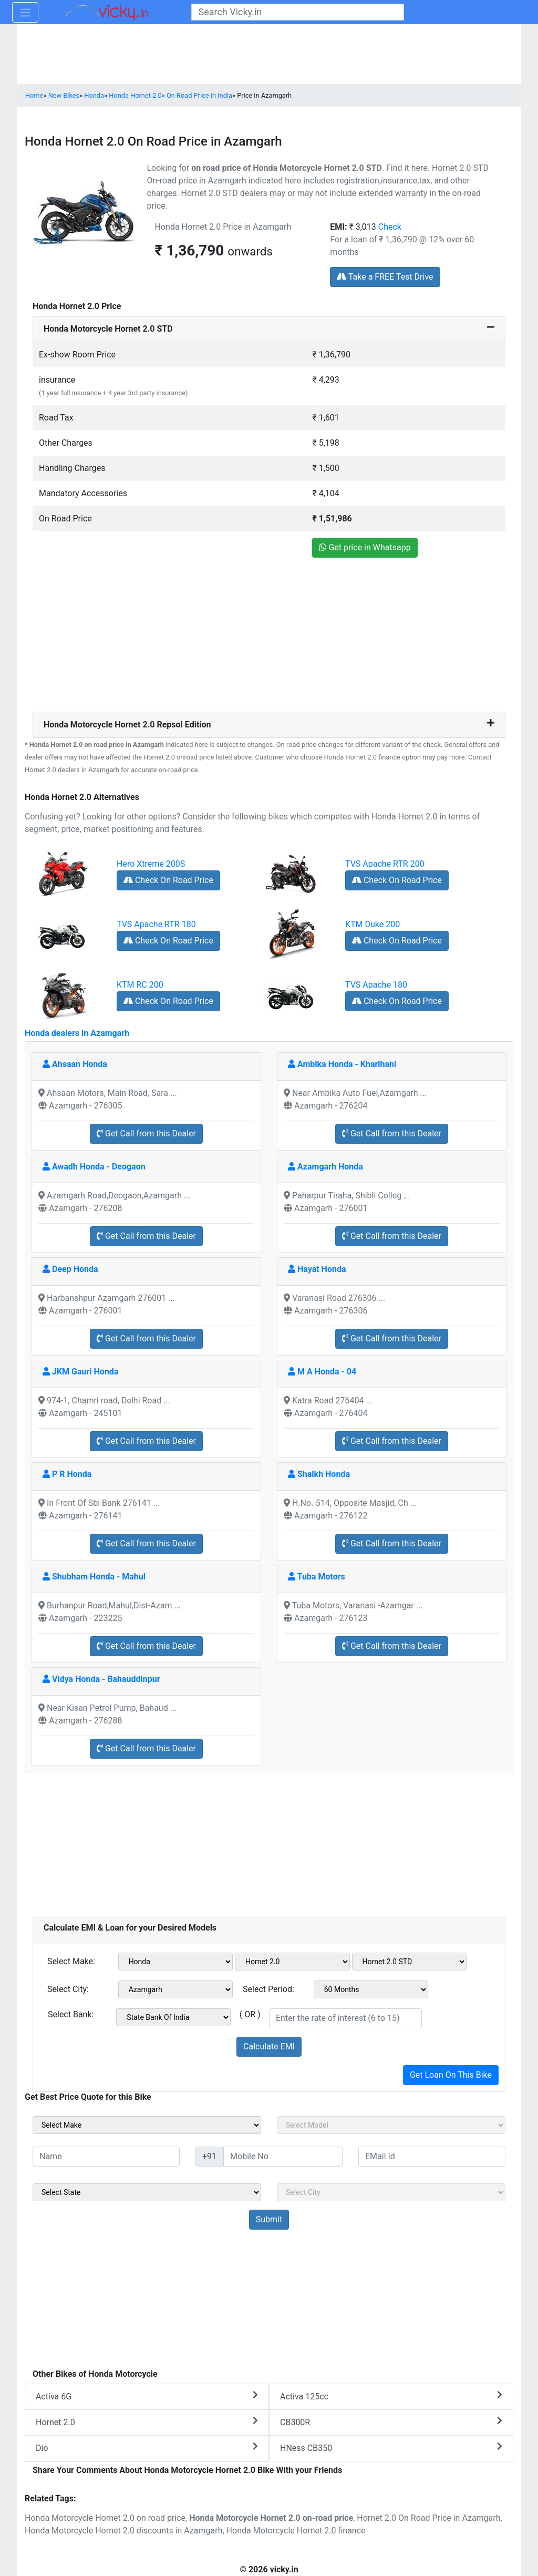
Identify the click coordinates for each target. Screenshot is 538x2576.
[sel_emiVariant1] (409, 1962)
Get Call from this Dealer (146, 1133)
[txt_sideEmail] (431, 2157)
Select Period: (268, 1989)
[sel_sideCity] (391, 2192)
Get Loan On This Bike (451, 2075)
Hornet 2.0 (147, 2421)
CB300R (391, 2421)
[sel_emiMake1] (175, 1962)
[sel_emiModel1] (292, 1962)
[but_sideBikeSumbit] (269, 2220)
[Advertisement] (269, 638)
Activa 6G (147, 2395)
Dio (147, 2447)
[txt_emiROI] (345, 2018)
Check (389, 227)
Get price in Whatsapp (364, 547)
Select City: (68, 1989)
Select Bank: (71, 2014)
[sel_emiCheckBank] (173, 2017)
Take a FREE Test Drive (385, 277)
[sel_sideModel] (391, 2125)
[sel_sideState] (147, 2192)
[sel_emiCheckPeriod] (371, 1989)
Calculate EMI (269, 2046)
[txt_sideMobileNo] (283, 2157)
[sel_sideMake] (147, 2125)
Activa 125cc (391, 2395)
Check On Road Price (168, 880)
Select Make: (71, 1961)
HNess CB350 (391, 2447)
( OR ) (250, 2014)
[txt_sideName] (106, 2157)
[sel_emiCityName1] (175, 1989)
